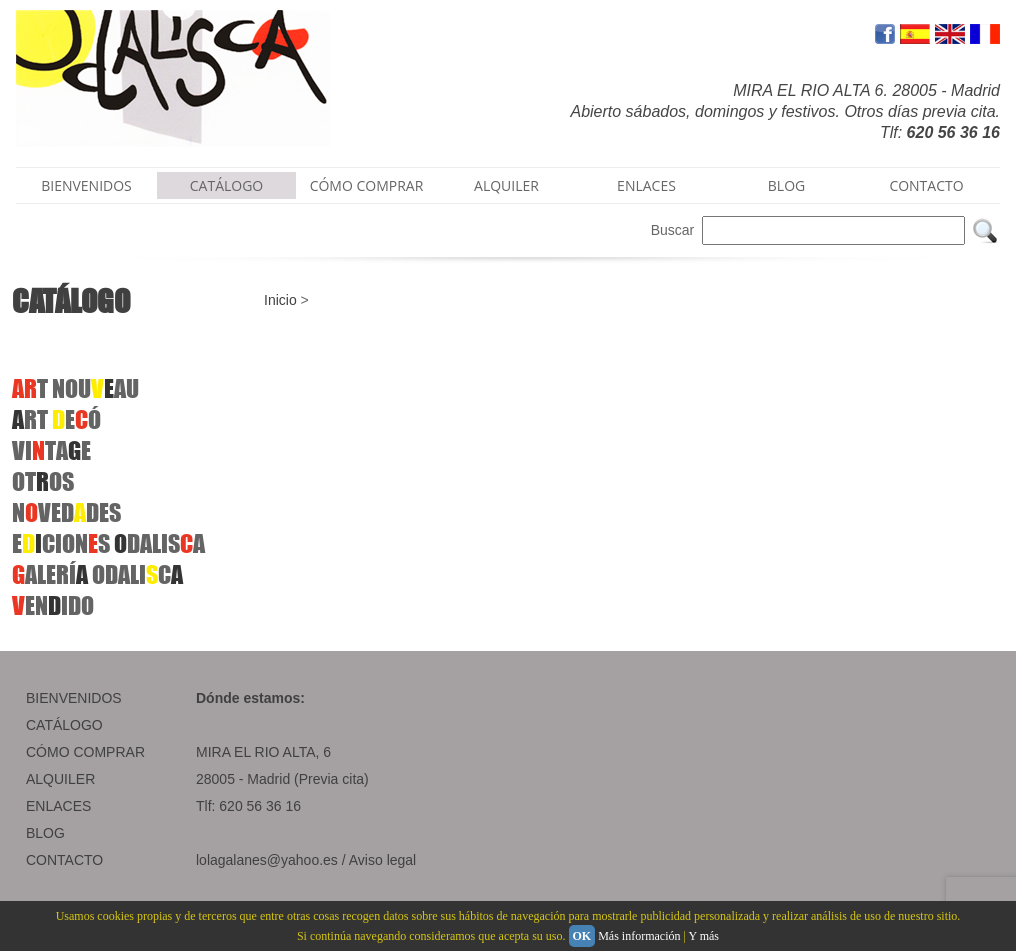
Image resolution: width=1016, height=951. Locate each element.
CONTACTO (926, 185)
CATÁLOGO (227, 185)
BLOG (786, 185)
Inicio (280, 300)
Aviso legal (382, 860)
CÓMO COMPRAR (367, 185)
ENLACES (646, 185)
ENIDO (53, 605)
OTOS (43, 481)
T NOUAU (75, 388)
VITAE (51, 450)
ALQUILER (506, 185)
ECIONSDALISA (108, 543)
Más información (639, 936)
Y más (703, 936)
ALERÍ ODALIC (97, 574)
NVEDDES (66, 512)
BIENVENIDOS (86, 185)
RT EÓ (56, 419)
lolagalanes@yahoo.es (267, 860)
